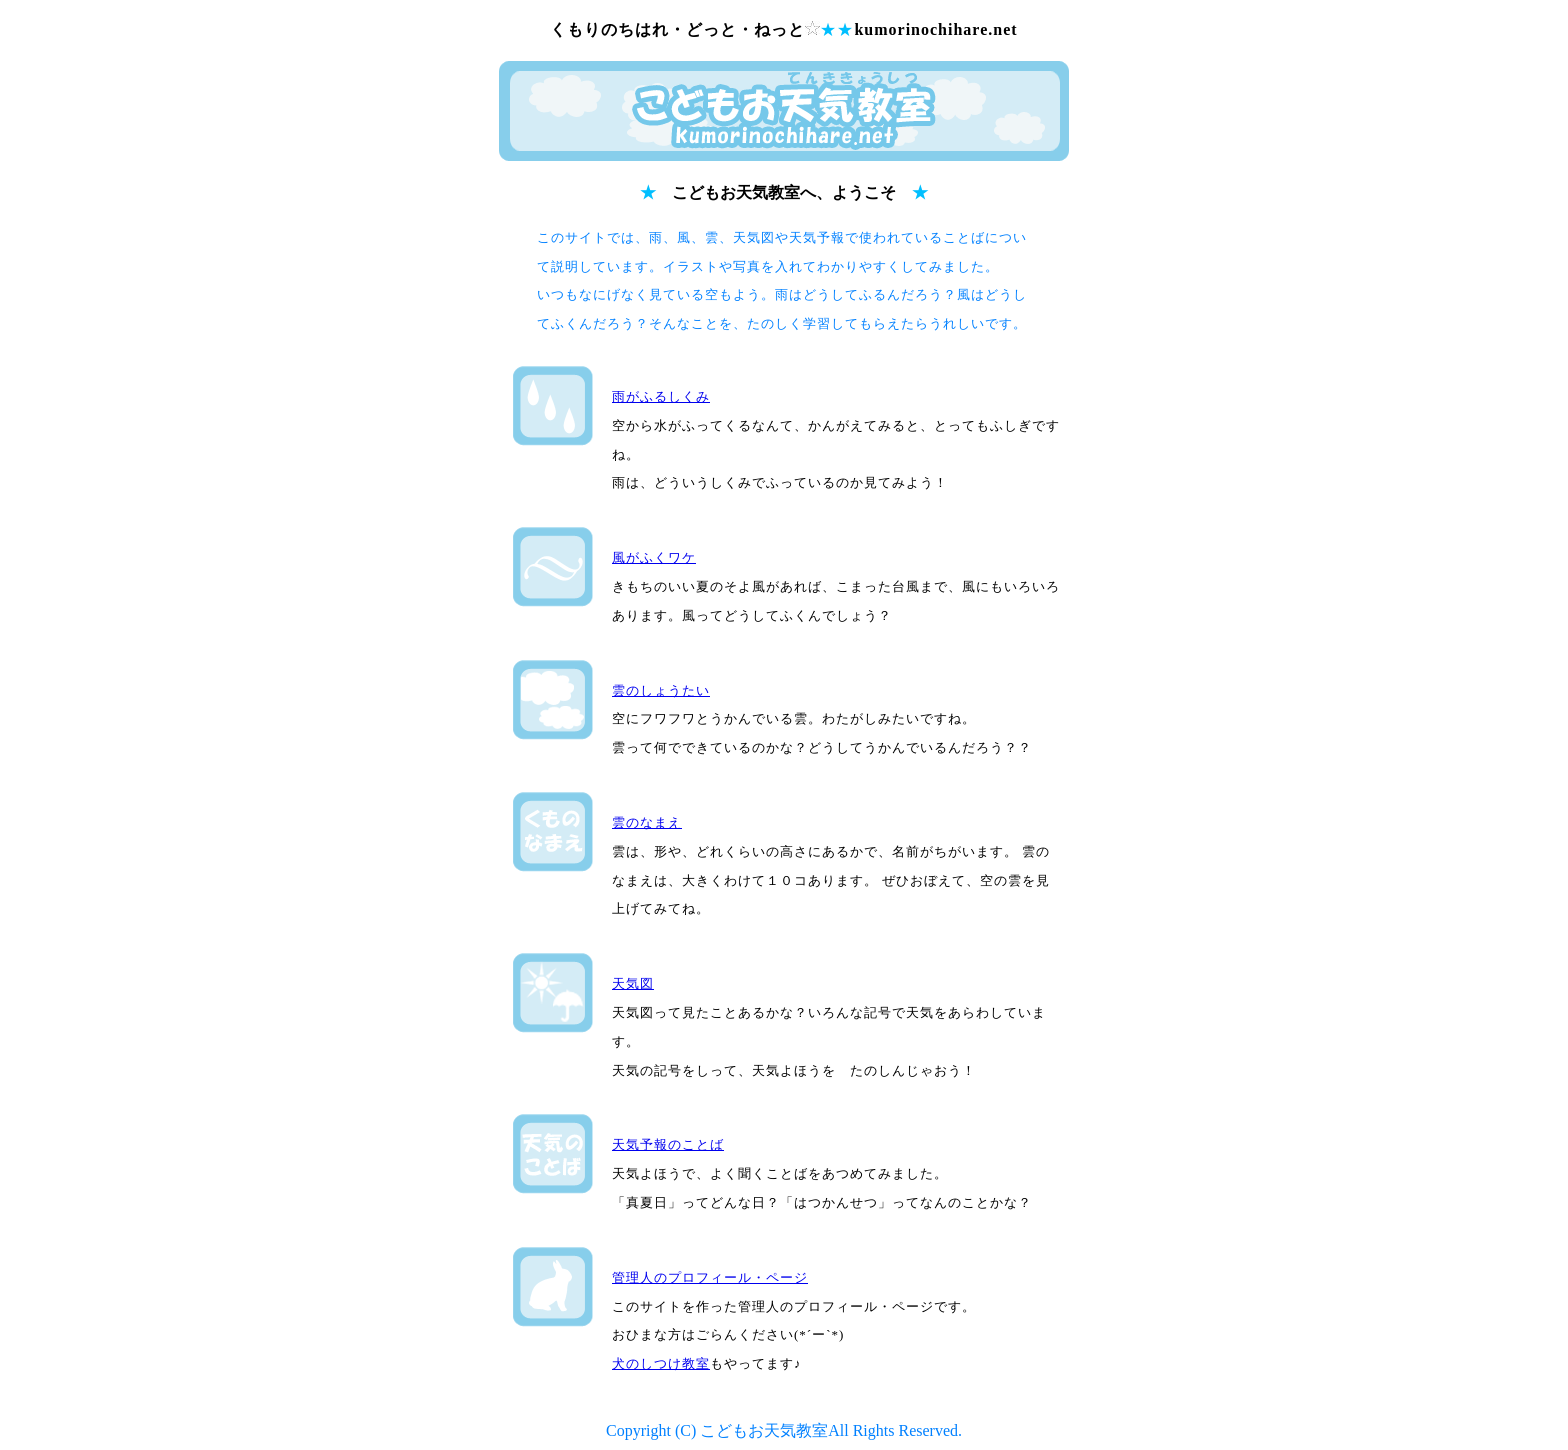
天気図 (633, 983)
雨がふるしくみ (661, 396)
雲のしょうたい (661, 690)
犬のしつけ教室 (661, 1363)
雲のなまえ (647, 822)
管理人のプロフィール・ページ (710, 1277)
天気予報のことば (668, 1144)
